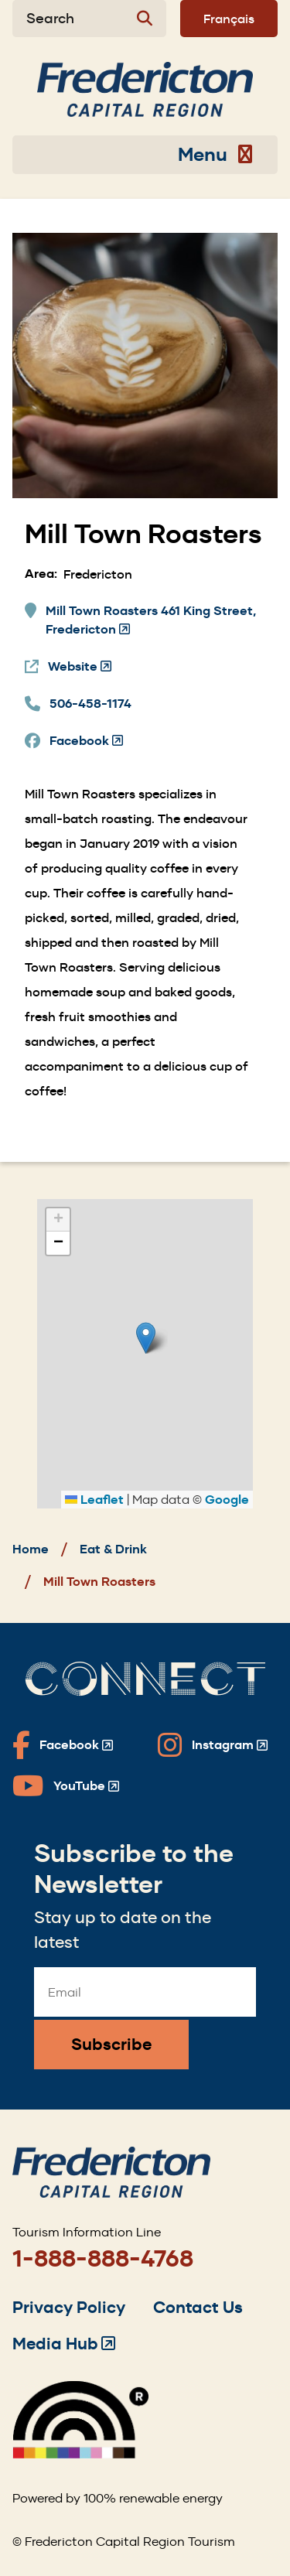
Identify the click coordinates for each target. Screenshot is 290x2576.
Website (79, 667)
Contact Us (198, 2307)
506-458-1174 (90, 703)
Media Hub (63, 2343)
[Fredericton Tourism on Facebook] (62, 1745)
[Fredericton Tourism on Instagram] (213, 1745)
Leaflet (94, 1499)
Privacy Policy (68, 2307)
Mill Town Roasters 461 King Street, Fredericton (151, 621)
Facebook (86, 741)
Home (30, 1549)
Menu (215, 154)
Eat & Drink (113, 1549)
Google (227, 1499)
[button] (145, 1338)
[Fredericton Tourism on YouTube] (65, 1786)
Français (228, 18)
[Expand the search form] (89, 18)
